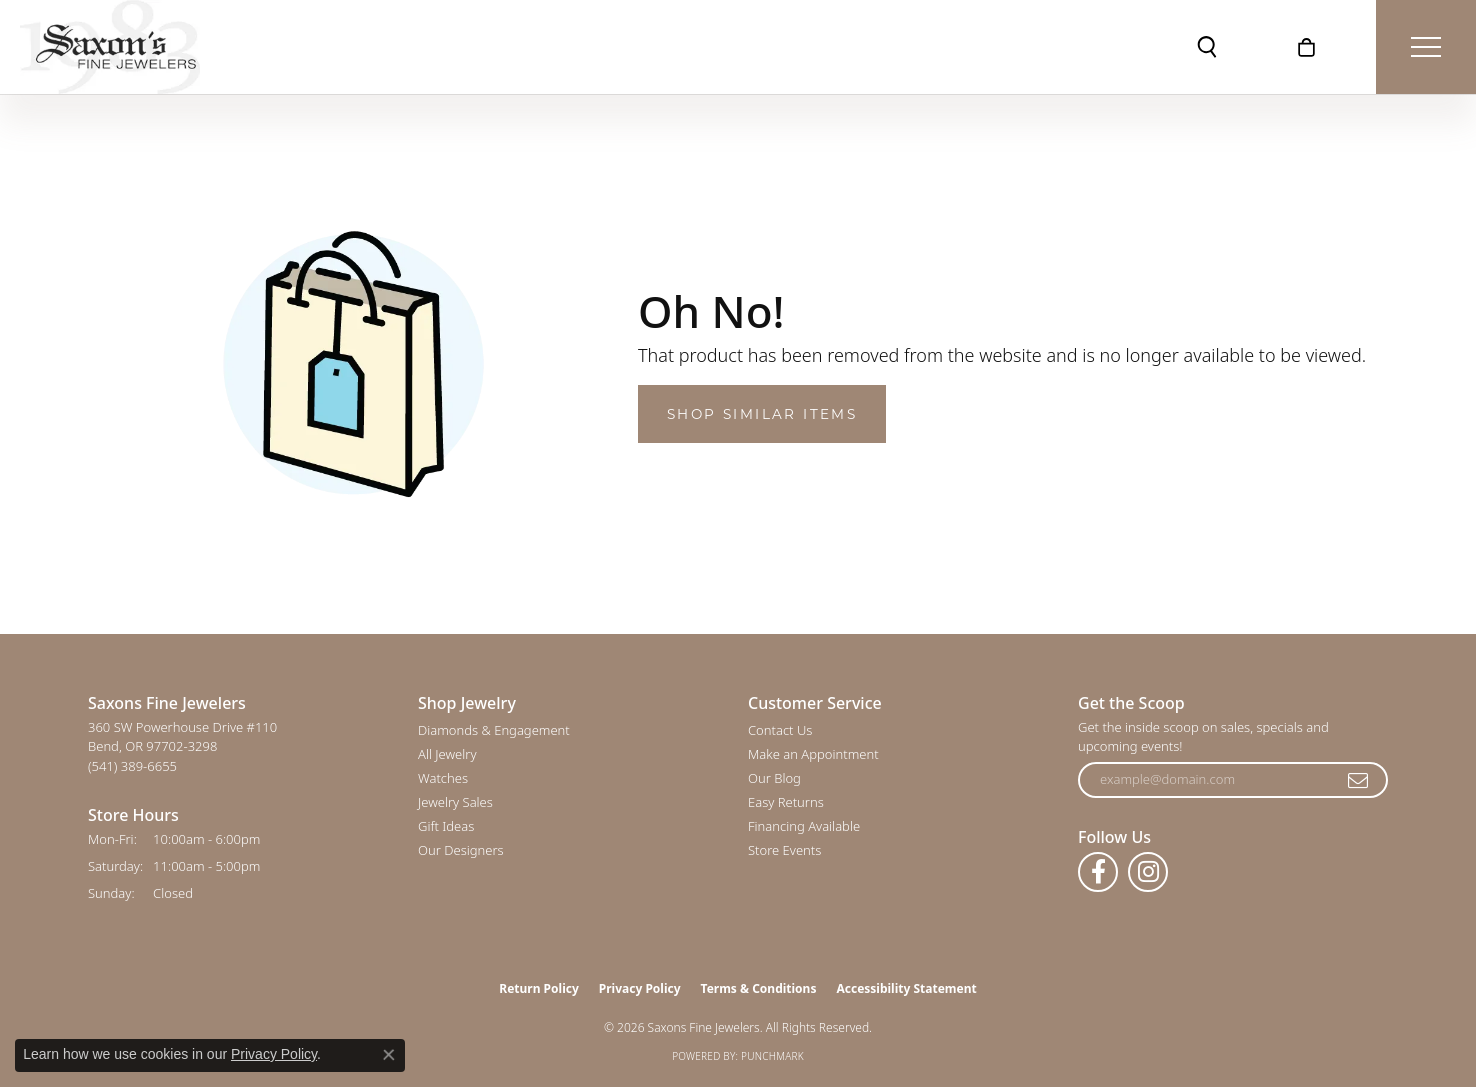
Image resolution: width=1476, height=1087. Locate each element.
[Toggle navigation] (1426, 47)
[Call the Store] (132, 766)
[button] (1207, 47)
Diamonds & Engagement (494, 730)
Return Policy (539, 988)
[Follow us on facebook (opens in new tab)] (1098, 872)
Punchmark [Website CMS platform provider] (772, 1056)
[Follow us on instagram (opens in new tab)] (1148, 872)
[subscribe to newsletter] (1359, 780)
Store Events (784, 850)
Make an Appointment (813, 754)
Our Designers (461, 850)
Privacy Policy (640, 988)
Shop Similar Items (762, 414)
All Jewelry (447, 754)
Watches (443, 778)
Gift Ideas (446, 826)
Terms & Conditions (759, 988)
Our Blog (774, 778)
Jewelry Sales (455, 802)
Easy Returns (786, 802)
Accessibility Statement (906, 988)
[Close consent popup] (389, 1055)
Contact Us (780, 730)
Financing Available (804, 826)
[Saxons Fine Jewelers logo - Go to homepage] (110, 47)
